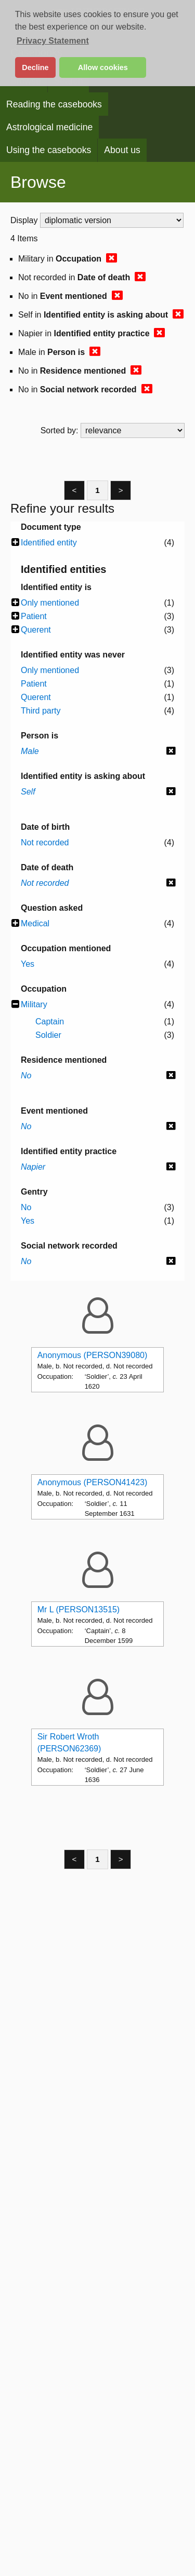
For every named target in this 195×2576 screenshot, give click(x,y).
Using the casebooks (48, 150)
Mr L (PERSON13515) (78, 1609)
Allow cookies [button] (103, 67)
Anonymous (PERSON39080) (92, 1355)
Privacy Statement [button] (53, 40)
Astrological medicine (49, 127)
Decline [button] (35, 67)
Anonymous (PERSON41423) (92, 1482)
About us (122, 150)
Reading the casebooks (54, 104)
